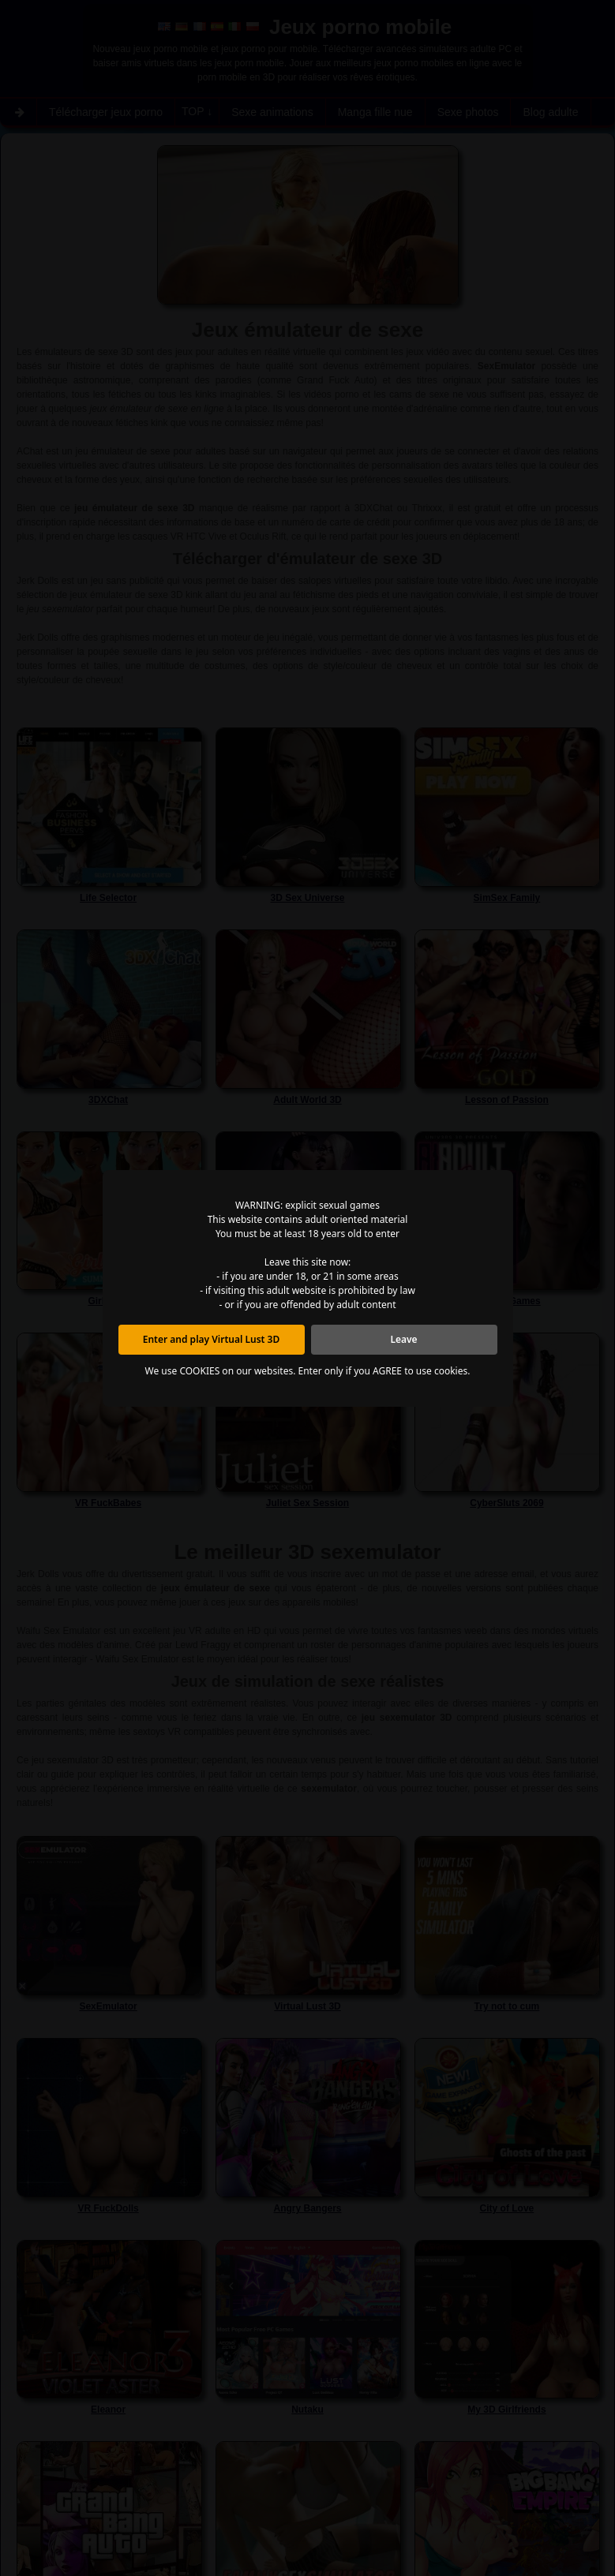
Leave (403, 1339)
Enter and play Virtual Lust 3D (211, 1339)
